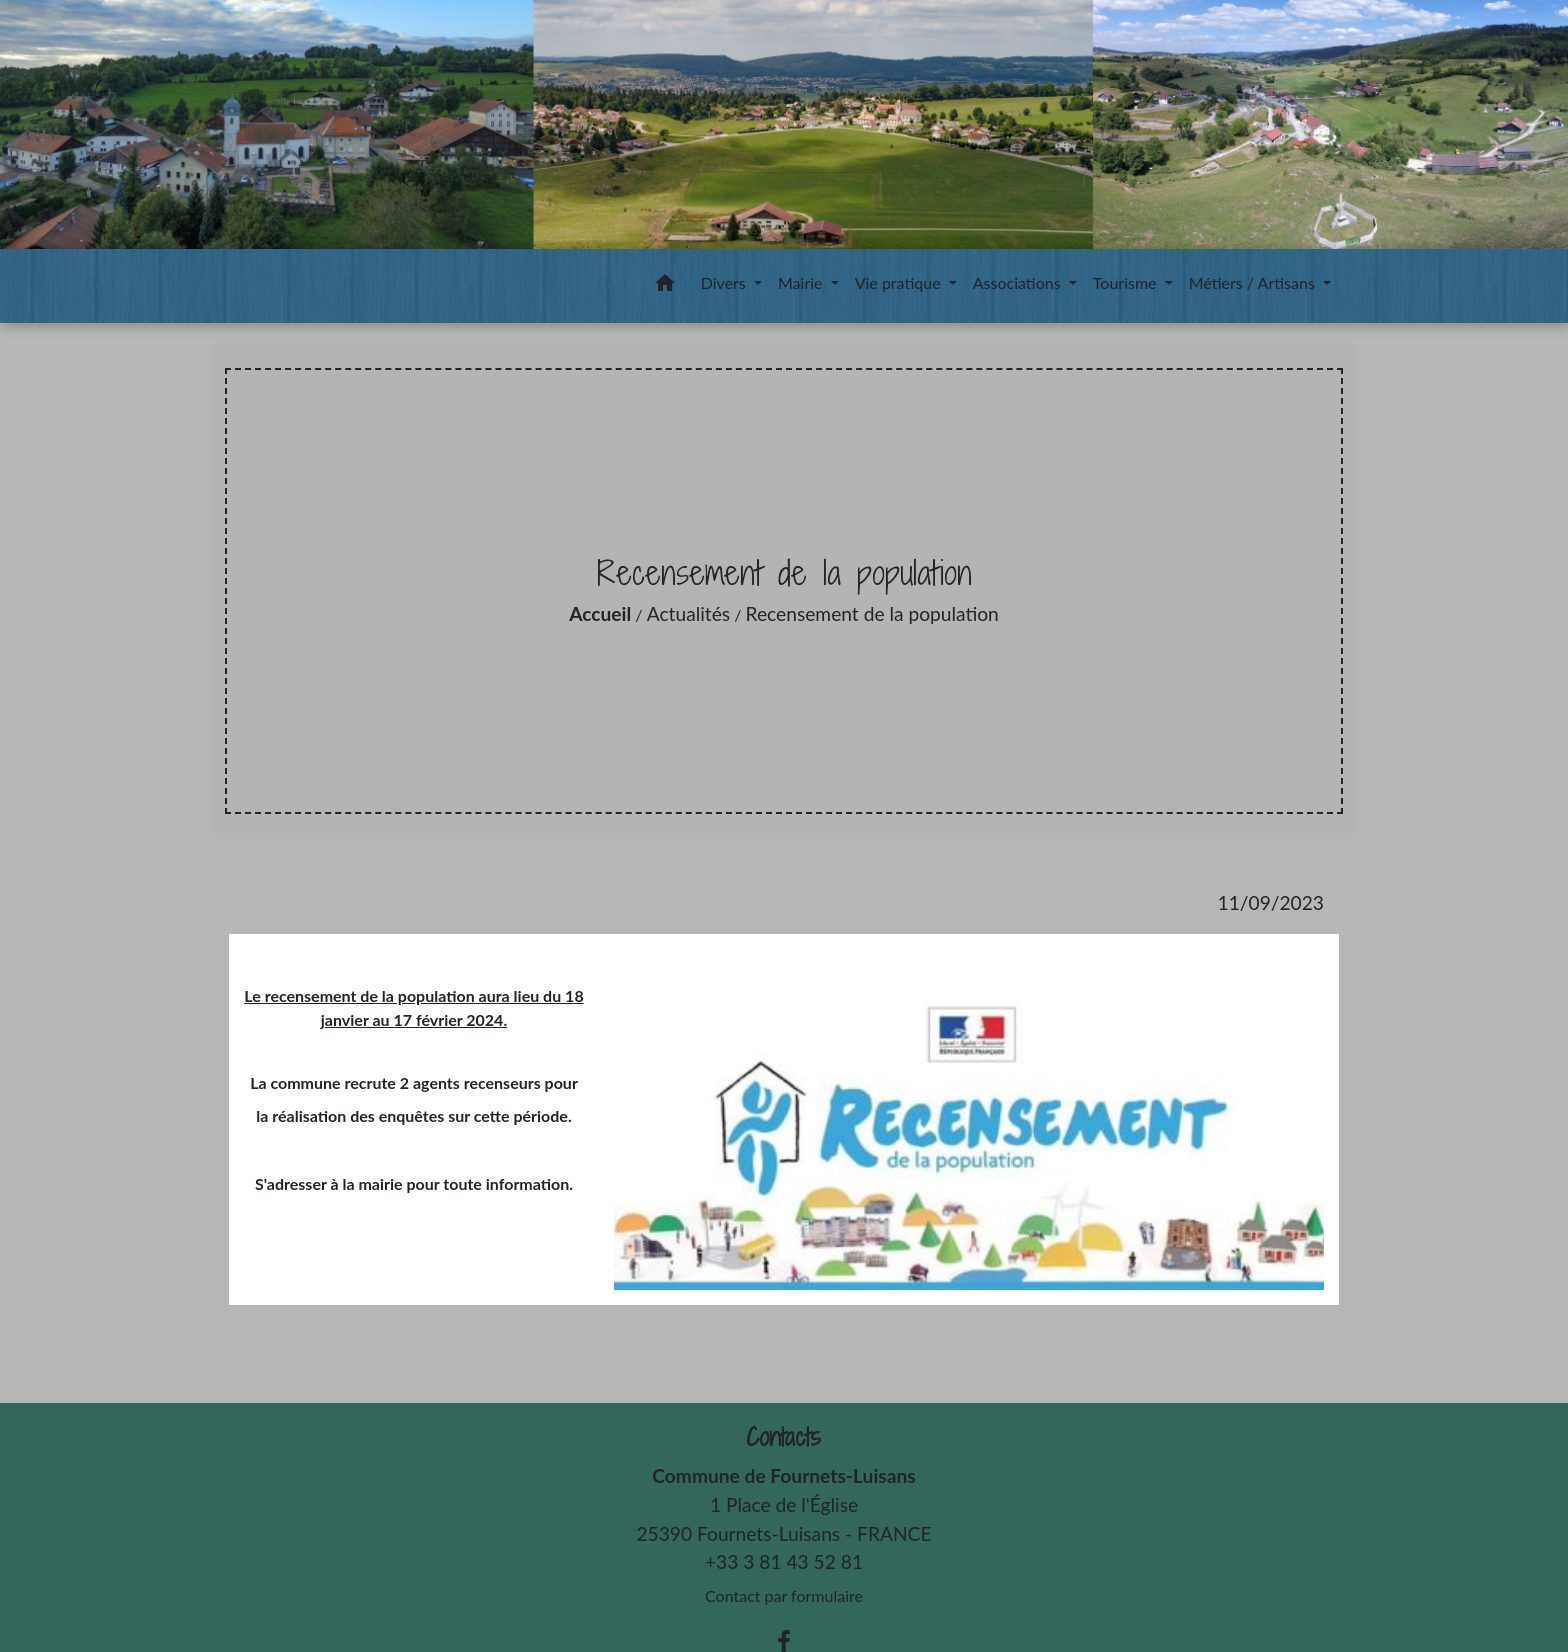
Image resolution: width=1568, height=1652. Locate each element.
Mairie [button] (802, 282)
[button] (665, 286)
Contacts (783, 1437)
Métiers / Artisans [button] (1254, 282)
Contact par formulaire (784, 1595)
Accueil (600, 613)
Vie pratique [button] (900, 282)
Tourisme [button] (1127, 282)
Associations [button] (1019, 282)
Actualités (688, 613)
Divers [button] (725, 282)
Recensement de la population (872, 613)
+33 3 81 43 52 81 (784, 1561)
